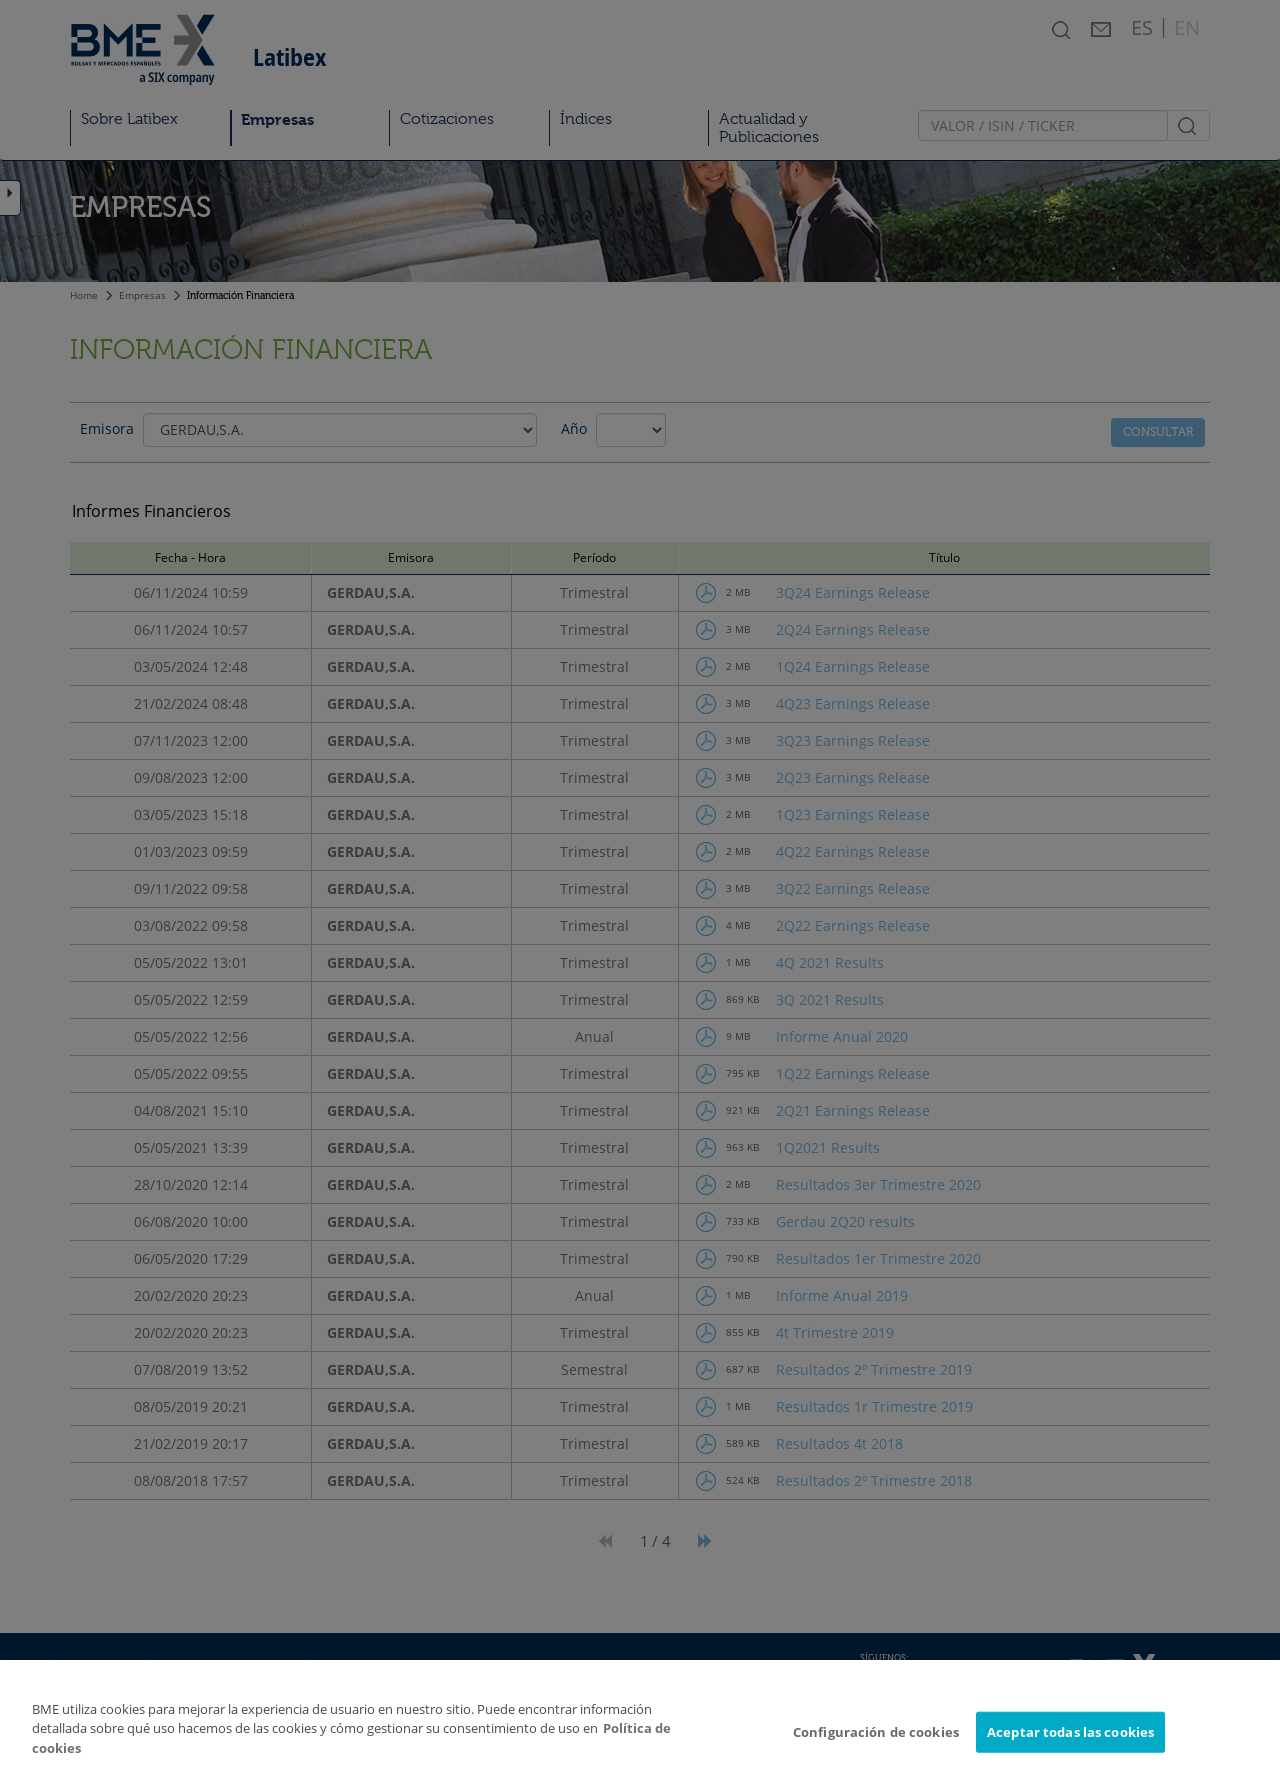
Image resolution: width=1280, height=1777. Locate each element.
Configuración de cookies (876, 1742)
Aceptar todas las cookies (1070, 1742)
